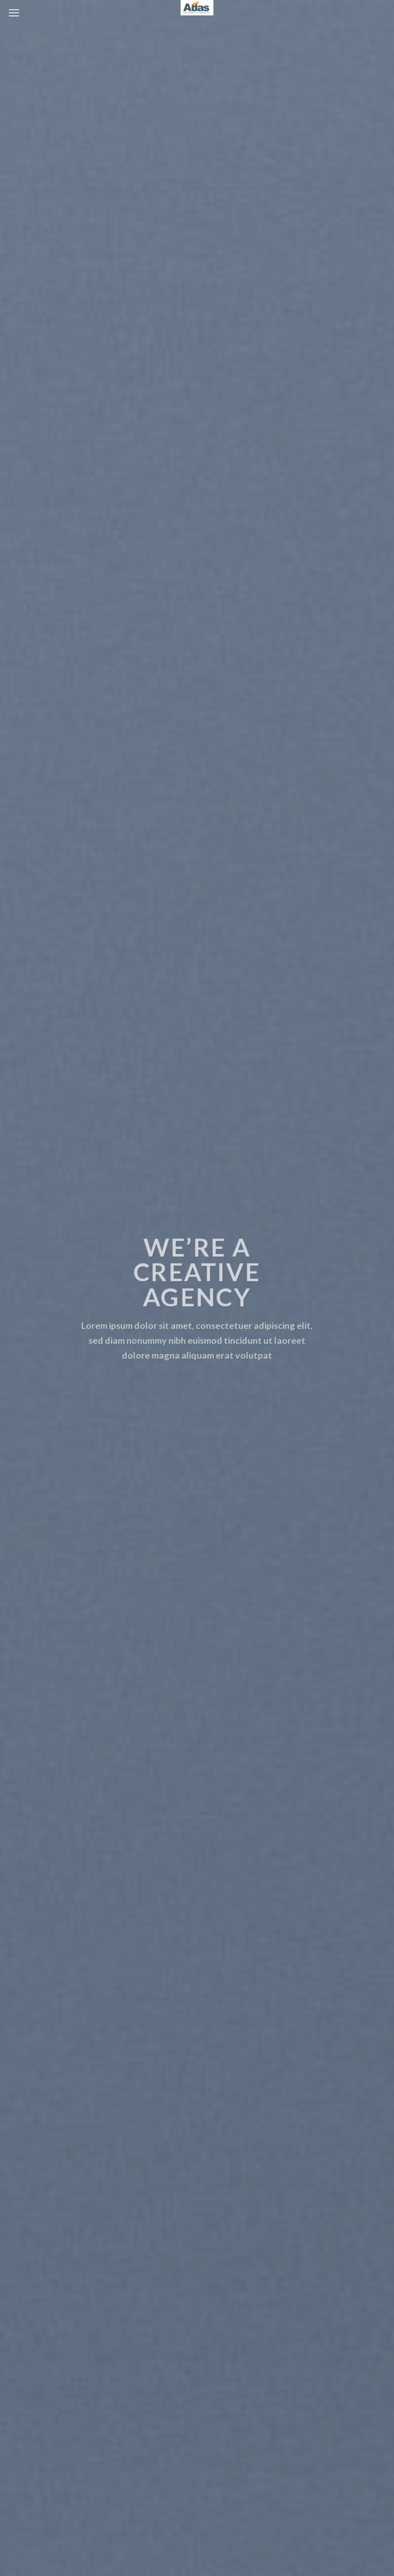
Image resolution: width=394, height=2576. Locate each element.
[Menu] (14, 12)
